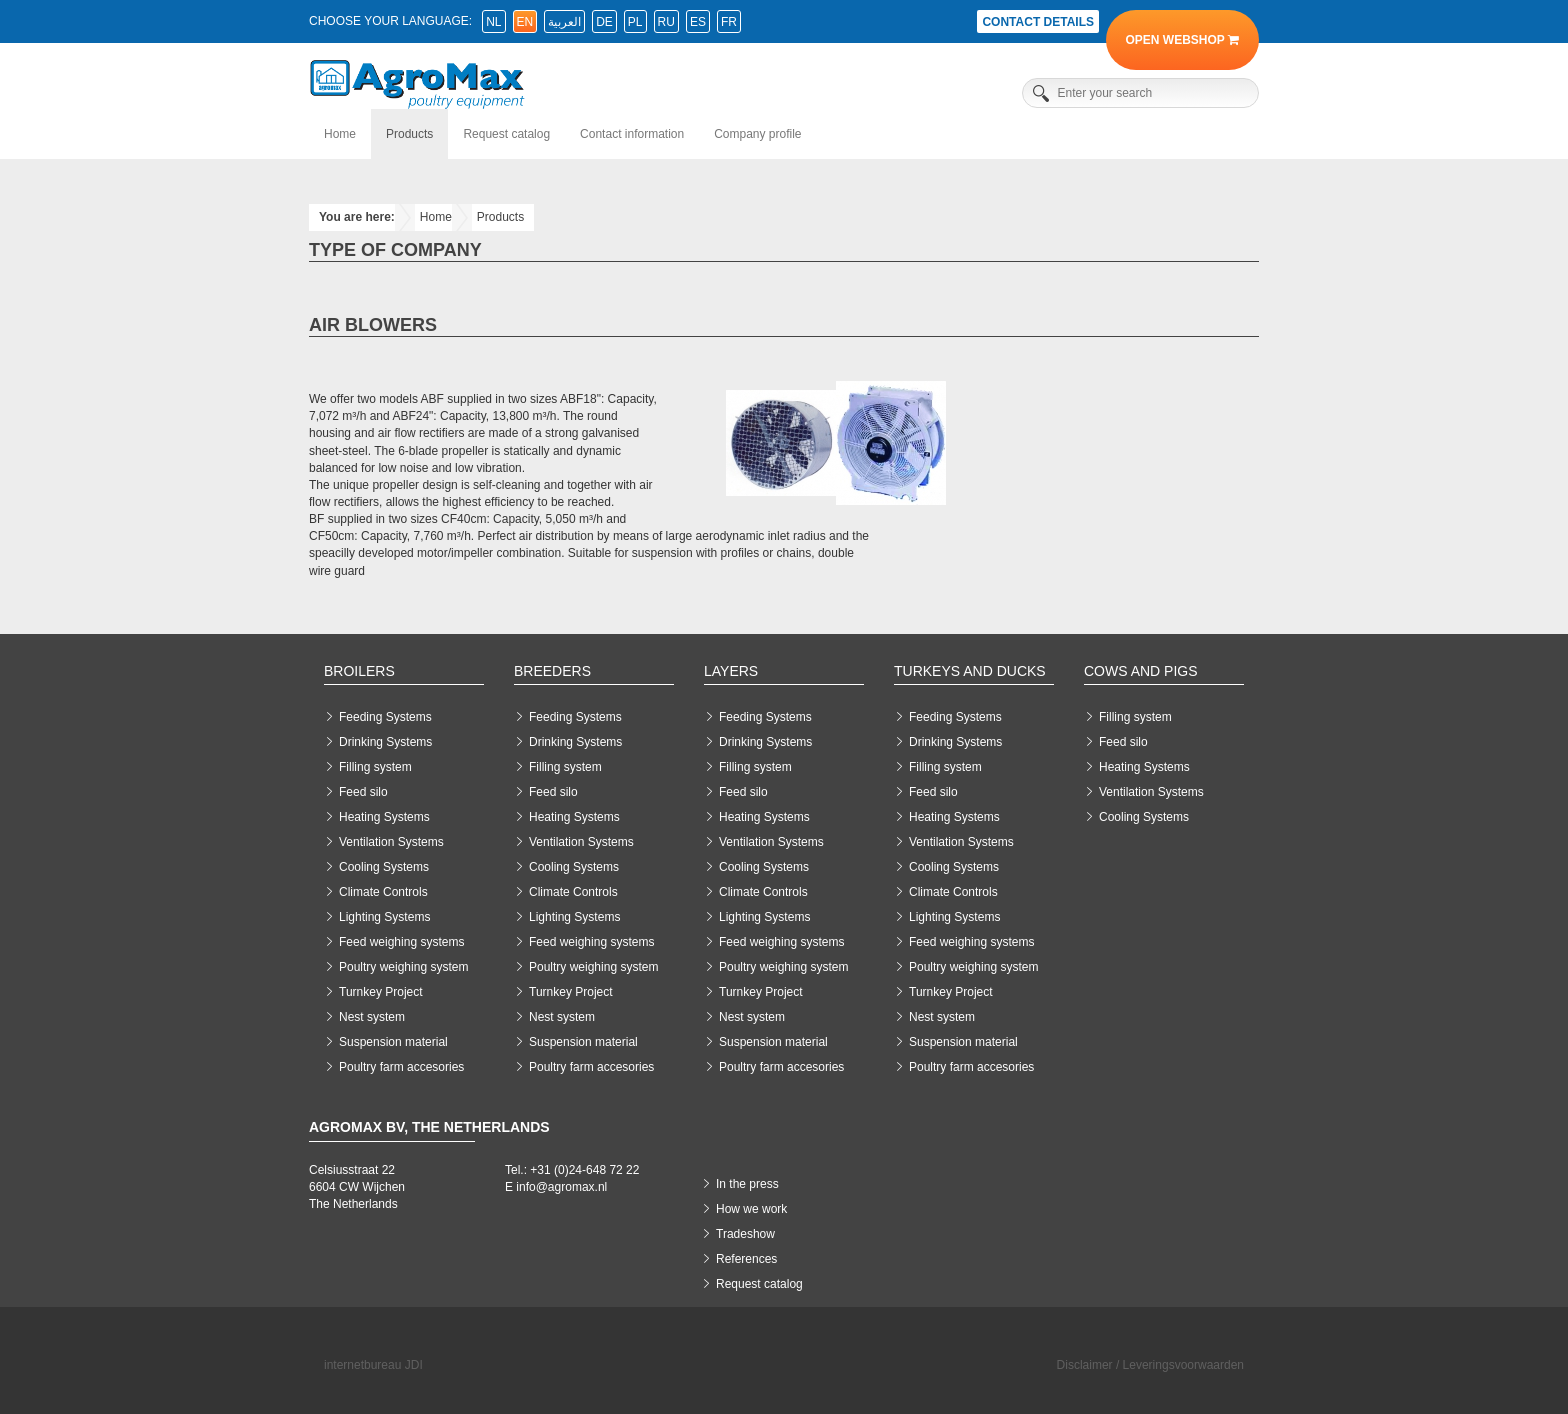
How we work (751, 1209)
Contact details (1038, 22)
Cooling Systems (384, 867)
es (698, 22)
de (604, 22)
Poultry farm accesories (401, 1067)
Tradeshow (745, 1234)
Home (340, 134)
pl (635, 22)
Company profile (757, 134)
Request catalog (506, 134)
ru (666, 22)
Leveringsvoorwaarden (1183, 1365)
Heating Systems (384, 817)
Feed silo (363, 792)
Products (409, 134)
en (525, 22)
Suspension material (393, 1042)
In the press (747, 1184)
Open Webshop (1182, 40)
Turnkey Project (381, 992)
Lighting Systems (384, 917)
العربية (564, 22)
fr (729, 22)
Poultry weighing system (403, 967)
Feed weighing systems (401, 942)
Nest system (372, 1017)
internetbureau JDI (373, 1365)
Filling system (375, 767)
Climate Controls (383, 892)
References (746, 1259)
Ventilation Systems (391, 842)
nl (493, 22)
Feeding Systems (385, 717)
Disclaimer (1085, 1365)
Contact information (632, 134)
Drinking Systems (385, 742)
